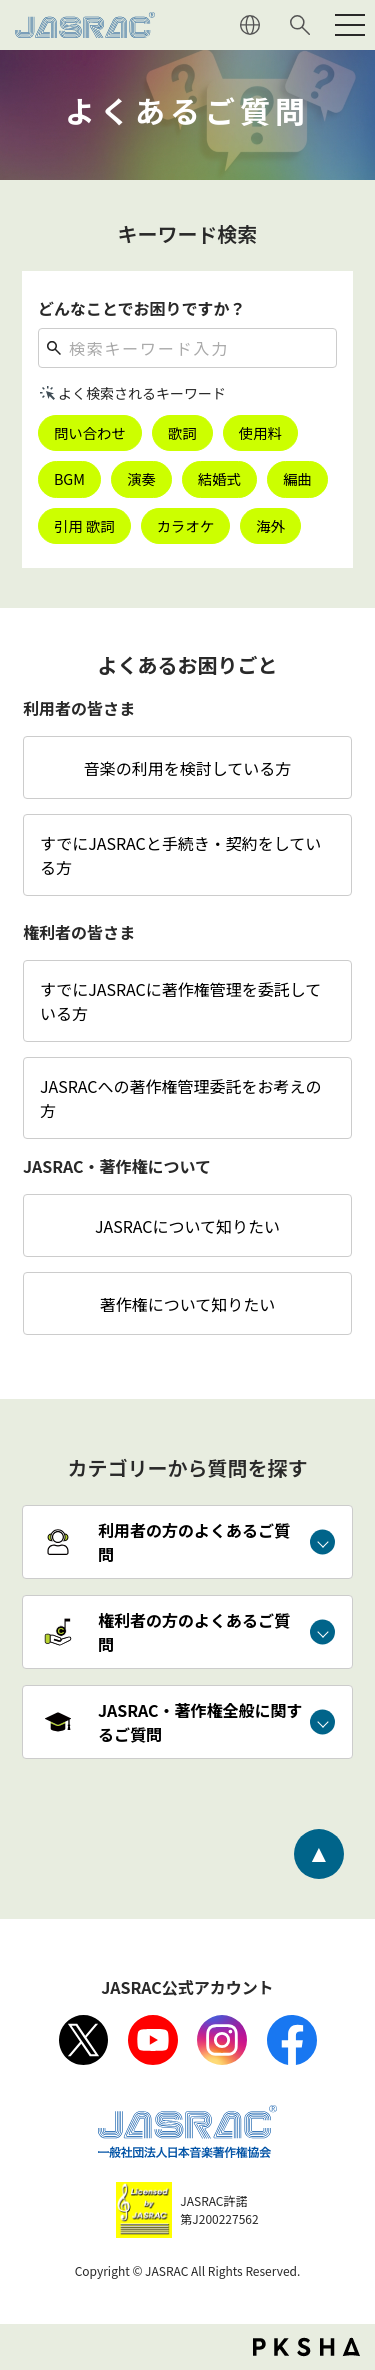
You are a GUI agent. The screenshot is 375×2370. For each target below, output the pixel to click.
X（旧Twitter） (84, 2040)
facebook (292, 2040)
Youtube (153, 2040)
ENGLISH (250, 25)
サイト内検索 (300, 25)
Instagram (222, 2040)
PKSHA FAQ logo (306, 2347)
